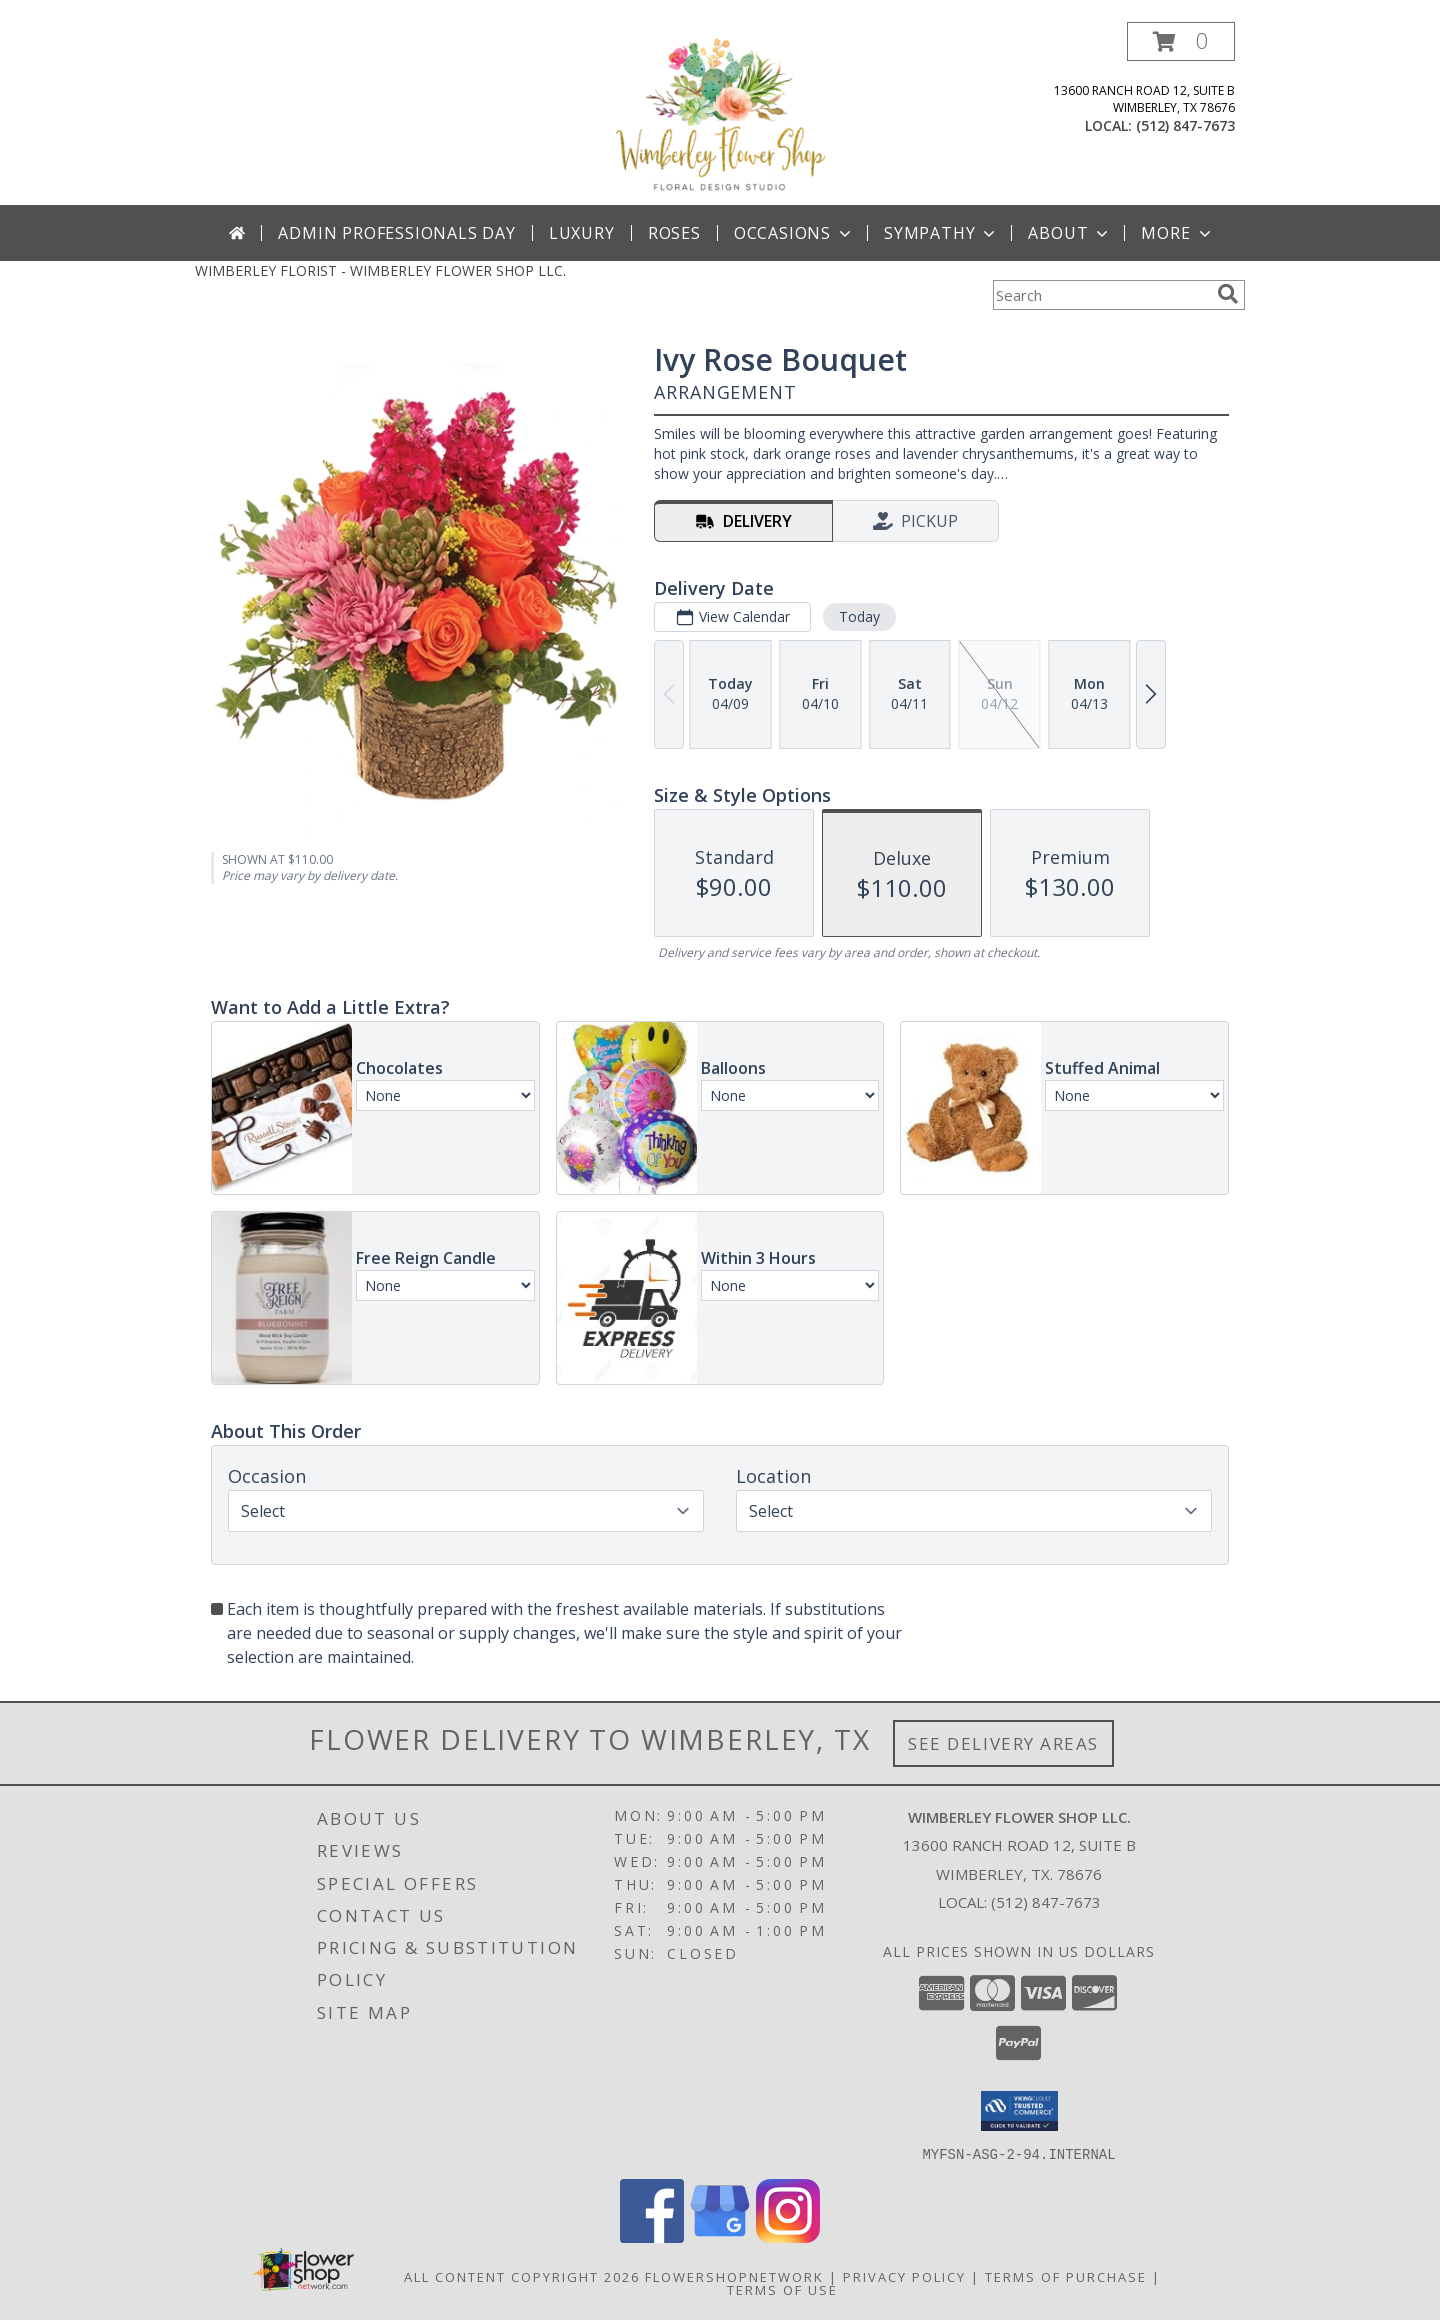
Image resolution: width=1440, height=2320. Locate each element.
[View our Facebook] (652, 2236)
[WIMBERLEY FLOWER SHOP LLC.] (720, 113)
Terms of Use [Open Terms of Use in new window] (782, 2289)
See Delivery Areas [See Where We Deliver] (1003, 1743)
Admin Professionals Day (396, 233)
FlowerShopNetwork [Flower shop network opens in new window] (734, 2276)
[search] (1228, 294)
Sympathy (941, 233)
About (1070, 233)
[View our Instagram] (788, 2236)
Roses (674, 233)
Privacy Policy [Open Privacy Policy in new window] (904, 2276)
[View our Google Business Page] (720, 2236)
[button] (1181, 41)
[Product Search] (1101, 295)
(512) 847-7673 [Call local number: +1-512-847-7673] (1185, 125)
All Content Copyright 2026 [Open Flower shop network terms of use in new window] (522, 2276)
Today (859, 616)
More (1177, 233)
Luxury (582, 233)
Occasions (794, 233)
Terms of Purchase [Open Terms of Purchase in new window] (1066, 2276)
